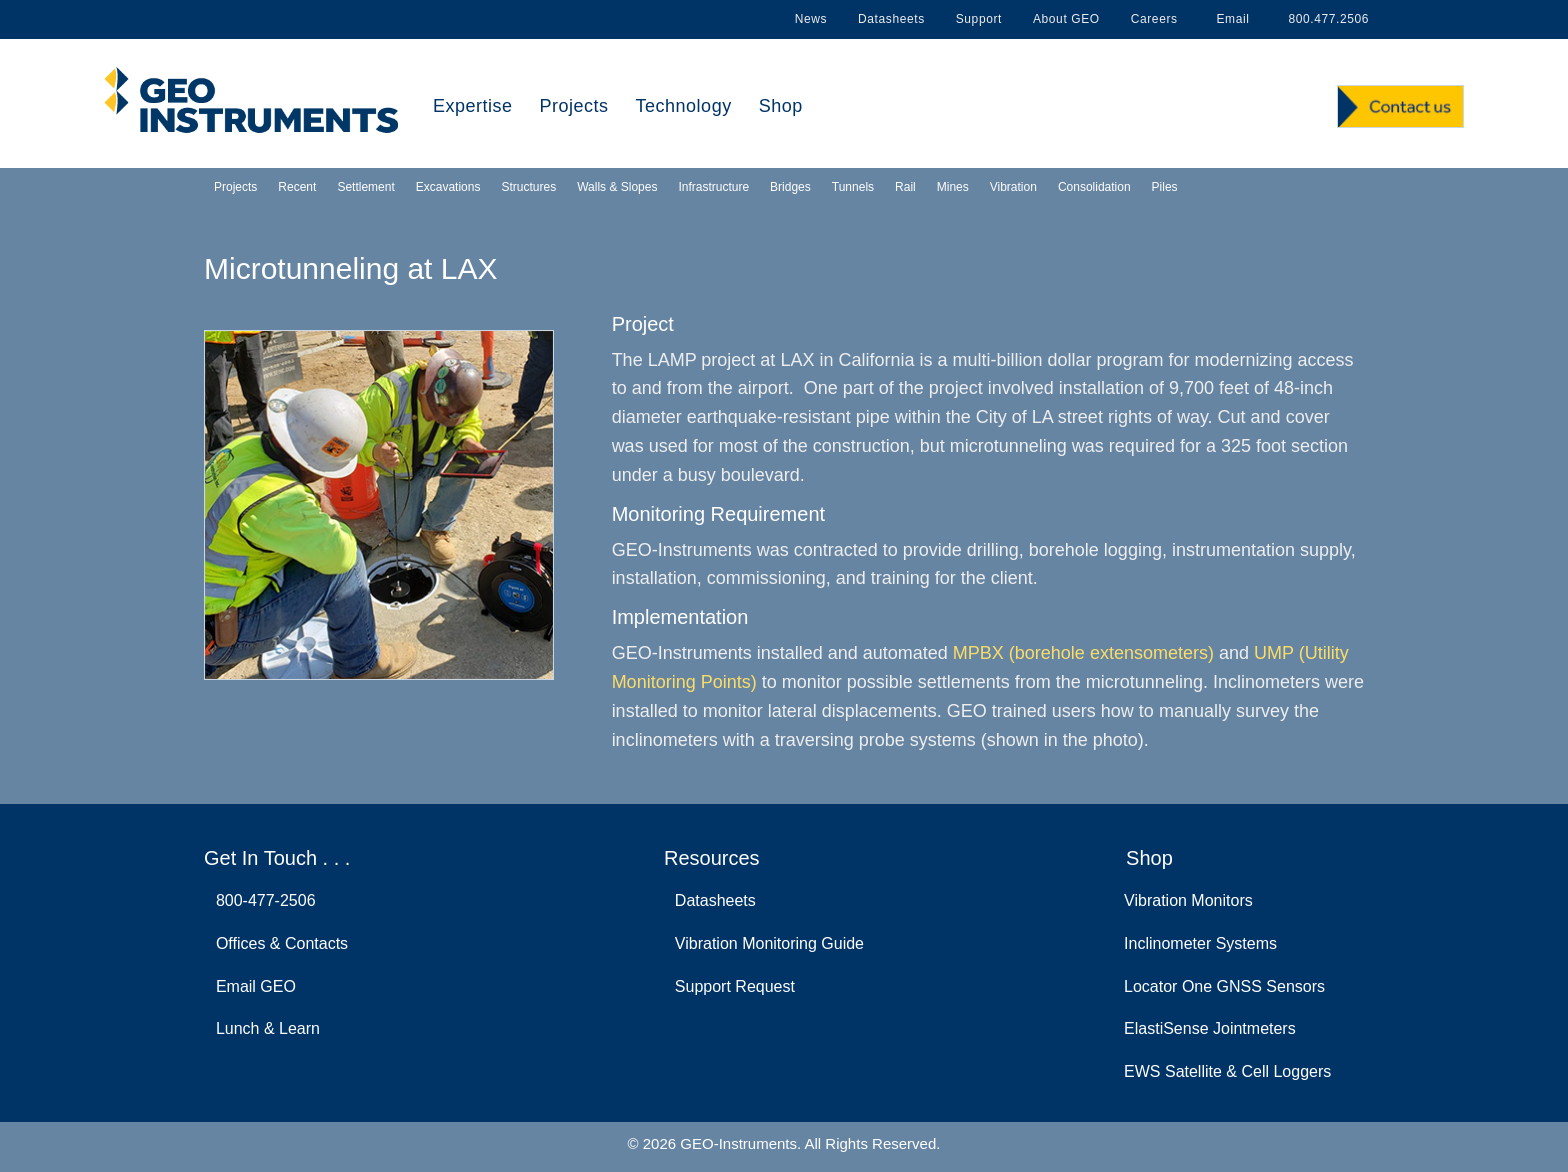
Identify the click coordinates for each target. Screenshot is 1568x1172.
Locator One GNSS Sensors (1224, 986)
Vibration (1013, 187)
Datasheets (891, 19)
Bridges (790, 187)
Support (979, 19)
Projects (574, 106)
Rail (905, 187)
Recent (297, 187)
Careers (1154, 19)
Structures (528, 187)
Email (1229, 19)
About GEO (1066, 19)
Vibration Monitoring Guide (765, 943)
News (811, 19)
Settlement (365, 187)
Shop (781, 106)
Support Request (730, 986)
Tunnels (853, 187)
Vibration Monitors (1188, 900)
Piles (1165, 187)
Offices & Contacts (277, 943)
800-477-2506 (261, 900)
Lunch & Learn (263, 1028)
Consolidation (1094, 187)
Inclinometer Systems (1200, 943)
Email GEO (251, 986)
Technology (684, 106)
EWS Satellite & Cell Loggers (1227, 1071)
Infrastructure (713, 187)
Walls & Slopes (617, 187)
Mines (953, 187)
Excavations (448, 187)
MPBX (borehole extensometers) (1083, 653)
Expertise (473, 106)
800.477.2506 (1325, 19)
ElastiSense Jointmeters (1210, 1028)
